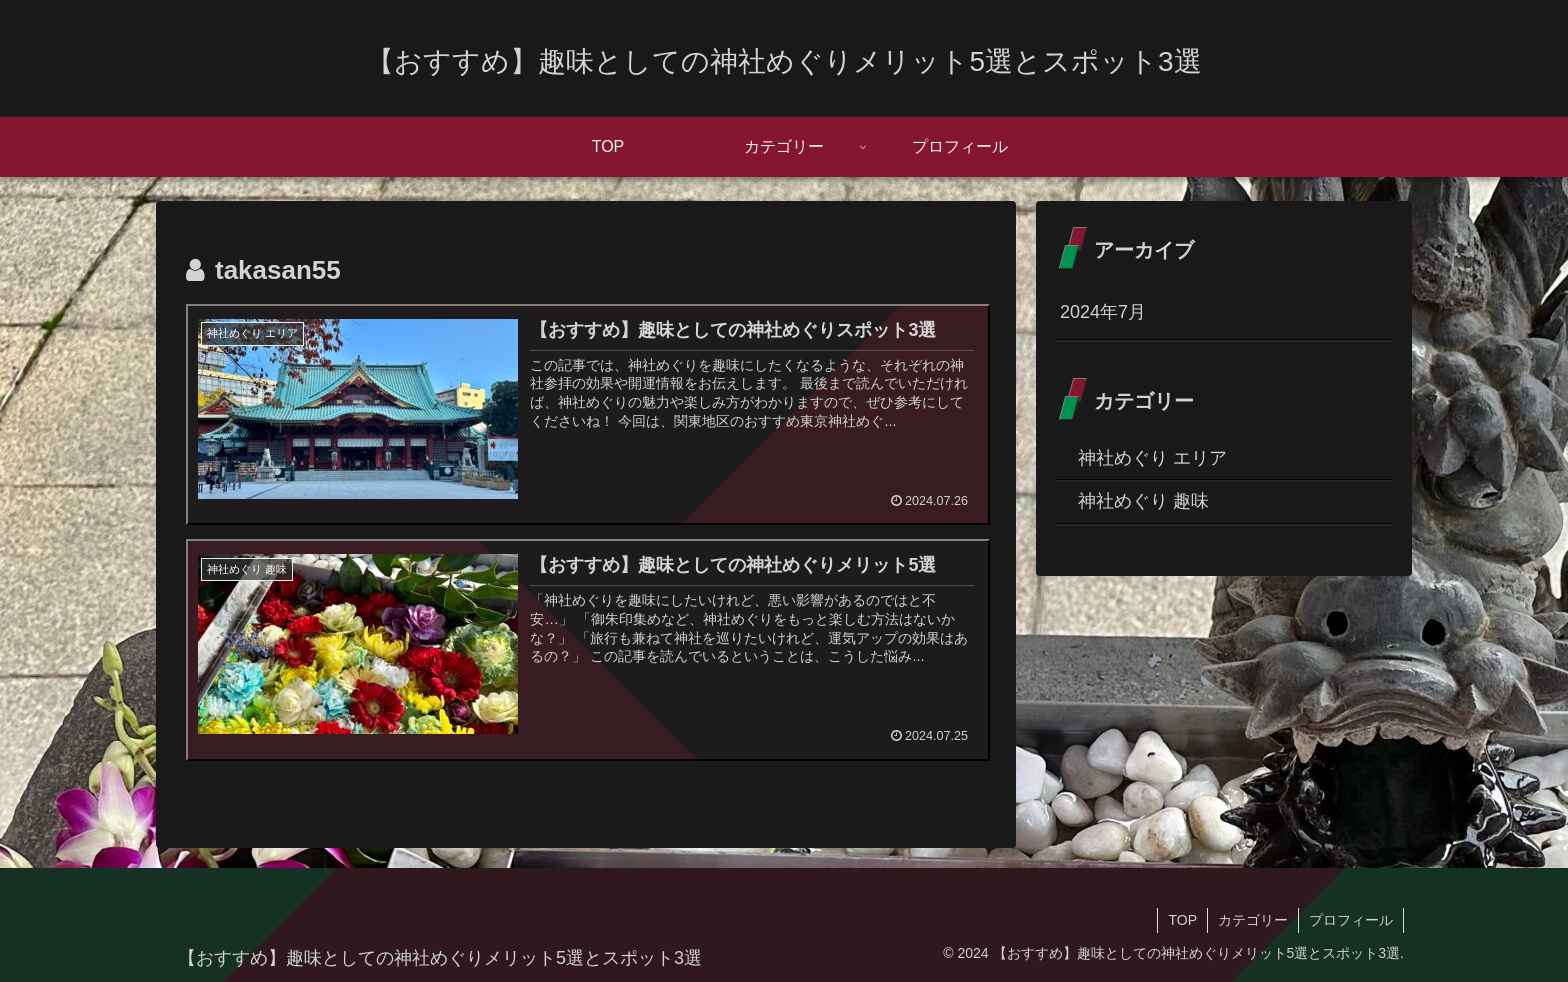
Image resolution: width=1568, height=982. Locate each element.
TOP (1182, 920)
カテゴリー (1253, 920)
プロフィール (1351, 920)
